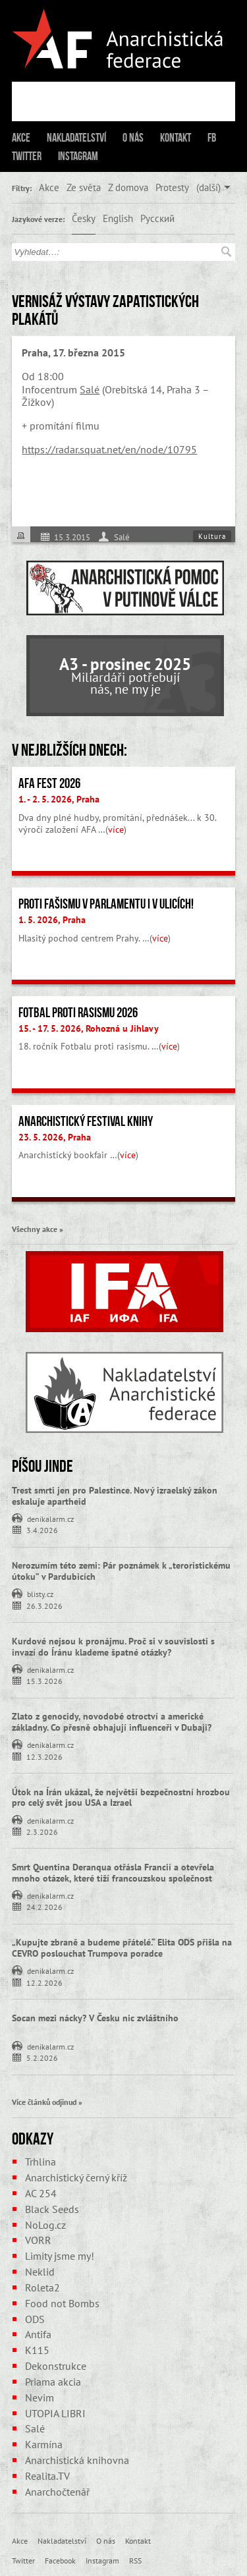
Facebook (60, 2560)
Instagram (78, 156)
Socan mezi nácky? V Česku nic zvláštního (95, 2018)
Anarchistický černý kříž (76, 2177)
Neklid (40, 2271)
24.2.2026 (44, 1906)
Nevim (39, 2397)
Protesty (172, 187)
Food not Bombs (62, 2303)
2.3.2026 (42, 1831)
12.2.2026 (44, 1982)
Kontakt (175, 137)
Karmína (44, 2444)
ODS (35, 2319)
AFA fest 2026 (49, 783)
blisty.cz (40, 1593)
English (118, 218)
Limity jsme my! (59, 2255)
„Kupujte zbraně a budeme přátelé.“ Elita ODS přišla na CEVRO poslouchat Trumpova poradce (122, 1947)
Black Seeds (52, 2209)
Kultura (212, 536)
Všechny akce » (37, 1228)
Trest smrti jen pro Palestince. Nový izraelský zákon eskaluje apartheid (114, 1495)
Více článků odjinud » (47, 2101)
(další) (208, 187)
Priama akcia (53, 2381)
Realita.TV (47, 2475)
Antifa (38, 2334)
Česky (84, 218)
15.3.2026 (44, 1680)
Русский (157, 218)
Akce (21, 137)
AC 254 (41, 2193)
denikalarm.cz (50, 1518)
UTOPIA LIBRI (55, 2413)
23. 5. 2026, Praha (54, 1137)
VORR (38, 2240)
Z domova (128, 187)
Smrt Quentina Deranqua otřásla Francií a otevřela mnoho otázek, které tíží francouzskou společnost (113, 1872)
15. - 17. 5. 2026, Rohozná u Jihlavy (88, 1028)
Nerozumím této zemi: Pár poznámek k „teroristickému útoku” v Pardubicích (121, 1570)
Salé (89, 389)
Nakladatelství (76, 137)
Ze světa (84, 187)
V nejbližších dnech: (69, 750)
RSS (135, 2560)
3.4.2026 (42, 1529)
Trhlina (40, 2161)
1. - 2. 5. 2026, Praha (58, 799)
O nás (133, 137)
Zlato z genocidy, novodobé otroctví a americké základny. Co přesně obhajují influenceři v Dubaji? (111, 1721)
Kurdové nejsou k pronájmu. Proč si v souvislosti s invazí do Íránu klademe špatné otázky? (113, 1646)
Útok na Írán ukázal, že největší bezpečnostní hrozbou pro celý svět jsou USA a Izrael (121, 1797)
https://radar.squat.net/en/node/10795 (109, 449)
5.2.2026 (42, 2057)
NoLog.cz (45, 2224)
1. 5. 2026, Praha (52, 920)
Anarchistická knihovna (77, 2460)
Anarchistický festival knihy (85, 1121)
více (116, 829)
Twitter (26, 156)
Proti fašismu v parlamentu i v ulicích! (106, 904)
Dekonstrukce (55, 2365)
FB (211, 137)
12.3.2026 (44, 1756)
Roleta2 (42, 2287)
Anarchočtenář (57, 2491)
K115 (37, 2350)
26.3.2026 (44, 1605)
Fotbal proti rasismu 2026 (78, 1013)
